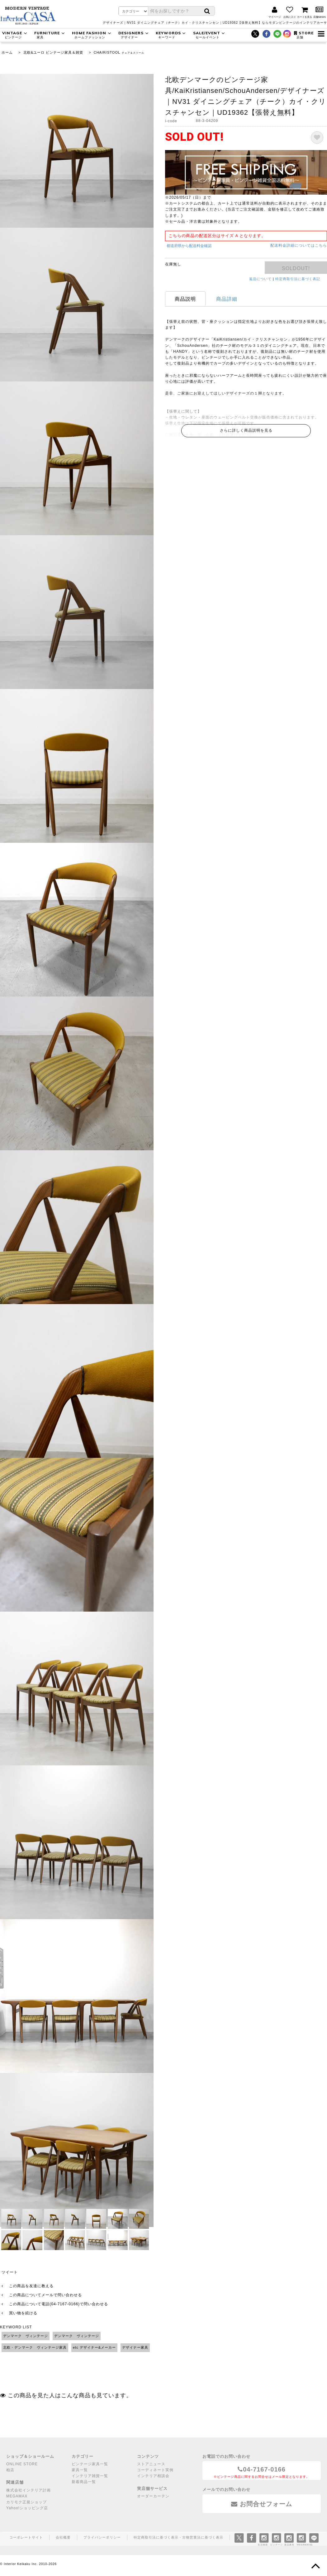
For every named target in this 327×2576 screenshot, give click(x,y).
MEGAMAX (16, 2496)
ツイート (10, 2272)
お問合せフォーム (261, 2504)
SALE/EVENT (210, 35)
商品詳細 (226, 299)
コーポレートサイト (26, 2537)
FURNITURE (50, 35)
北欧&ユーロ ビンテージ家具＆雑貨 (53, 52)
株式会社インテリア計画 (28, 2490)
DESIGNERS (134, 35)
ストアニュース (151, 2464)
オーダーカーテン (153, 2496)
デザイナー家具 (135, 2347)
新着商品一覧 (84, 2482)
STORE (304, 35)
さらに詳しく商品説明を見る (246, 430)
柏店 (10, 2470)
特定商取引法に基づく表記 (297, 279)
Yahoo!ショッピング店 (27, 2508)
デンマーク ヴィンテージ (25, 2336)
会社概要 (63, 2537)
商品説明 (185, 299)
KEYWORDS (171, 35)
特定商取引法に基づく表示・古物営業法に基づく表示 (178, 2537)
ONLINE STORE (22, 2464)
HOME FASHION (92, 35)
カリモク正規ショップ (26, 2502)
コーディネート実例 (155, 2470)
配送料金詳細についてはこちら (298, 245)
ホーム (7, 52)
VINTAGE (15, 35)
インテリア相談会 (153, 2476)
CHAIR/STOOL (107, 52)
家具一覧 (80, 2470)
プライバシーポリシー (102, 2537)
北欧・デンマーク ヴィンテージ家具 (35, 2347)
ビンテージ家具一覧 (90, 2464)
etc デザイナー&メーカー (94, 2347)
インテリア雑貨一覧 (90, 2476)
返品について (260, 279)
